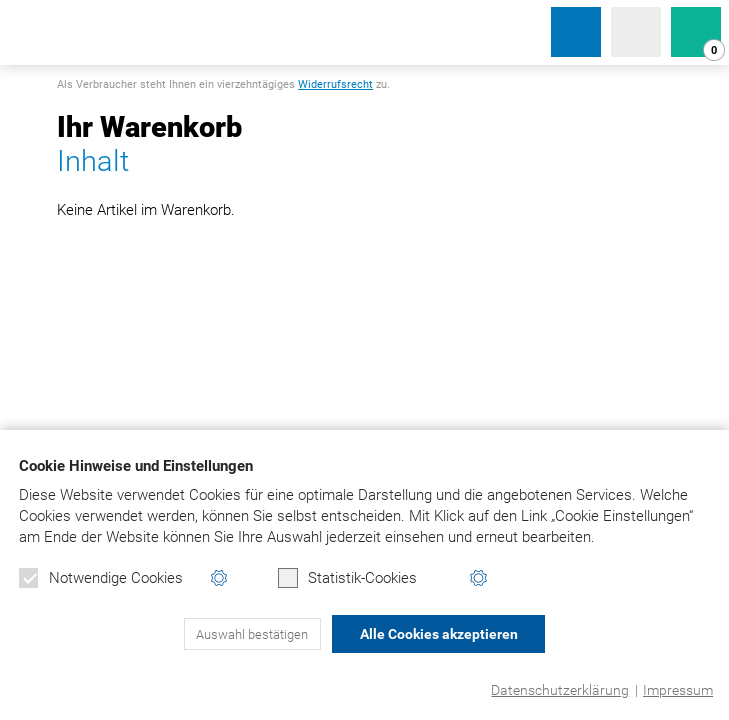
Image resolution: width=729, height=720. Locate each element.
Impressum (678, 690)
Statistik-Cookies (347, 578)
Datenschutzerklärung (560, 690)
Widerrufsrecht (335, 84)
